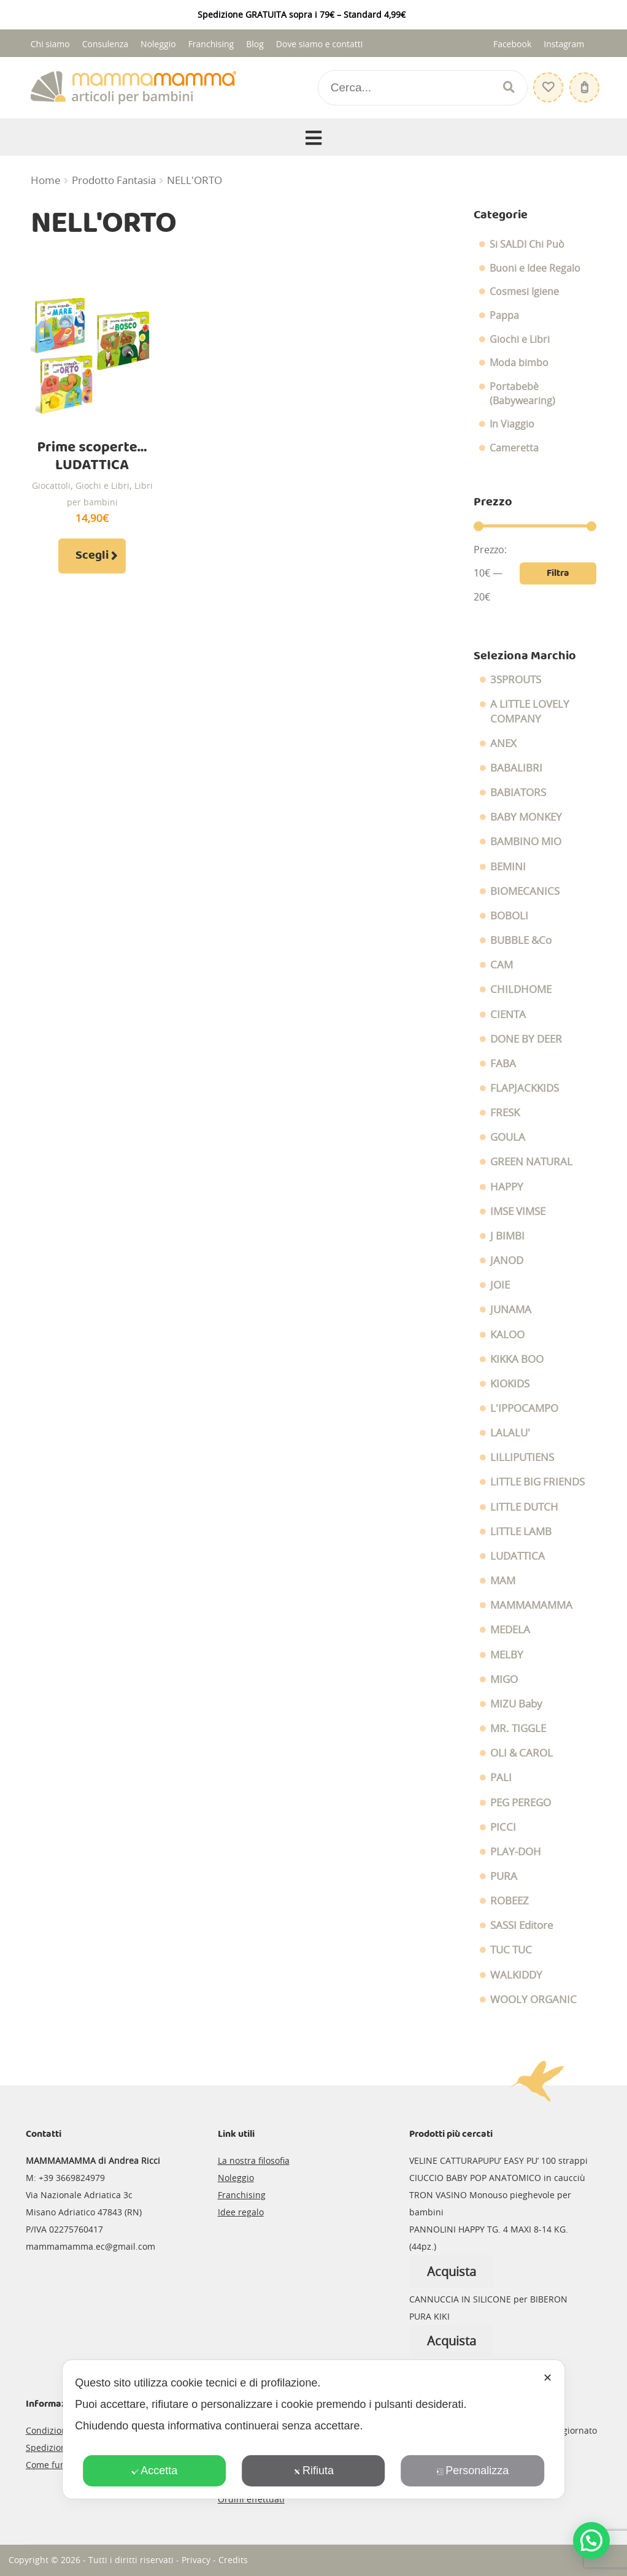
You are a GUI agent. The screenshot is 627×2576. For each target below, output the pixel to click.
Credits (233, 2560)
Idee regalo (241, 2212)
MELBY (506, 1655)
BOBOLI (509, 915)
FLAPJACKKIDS (524, 1088)
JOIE (500, 1285)
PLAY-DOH (515, 1851)
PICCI (503, 1827)
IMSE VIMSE (517, 1211)
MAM (502, 1580)
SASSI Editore (521, 1925)
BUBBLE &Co (521, 940)
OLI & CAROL (521, 1753)
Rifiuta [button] (313, 2470)
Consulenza (105, 44)
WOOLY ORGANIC (533, 1999)
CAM (501, 965)
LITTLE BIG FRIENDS (537, 1482)
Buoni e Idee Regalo (535, 268)
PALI (501, 1777)
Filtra (558, 573)
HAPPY (506, 1187)
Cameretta (514, 447)
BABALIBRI (516, 768)
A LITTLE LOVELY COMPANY (529, 711)
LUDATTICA (517, 1556)
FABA (503, 1063)
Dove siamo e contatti (319, 44)
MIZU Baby (516, 1704)
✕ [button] (547, 2378)
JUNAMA (510, 1309)
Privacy (196, 2560)
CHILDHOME (521, 989)
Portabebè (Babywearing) (522, 393)
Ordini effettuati (251, 2499)
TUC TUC (511, 1950)
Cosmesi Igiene (524, 291)
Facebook (512, 44)
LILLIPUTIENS (522, 1457)
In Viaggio (512, 424)
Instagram (564, 44)
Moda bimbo (519, 362)
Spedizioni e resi (60, 2447)
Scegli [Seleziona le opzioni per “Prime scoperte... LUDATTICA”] (92, 555)
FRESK (505, 1112)
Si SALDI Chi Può (527, 244)
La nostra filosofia (254, 2160)
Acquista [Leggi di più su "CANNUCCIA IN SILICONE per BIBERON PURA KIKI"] (451, 2341)
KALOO (507, 1334)
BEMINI (508, 866)
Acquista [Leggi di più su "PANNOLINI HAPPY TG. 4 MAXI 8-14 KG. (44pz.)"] (451, 2271)
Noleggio (158, 44)
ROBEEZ (509, 1900)
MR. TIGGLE (518, 1728)
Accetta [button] (154, 2470)
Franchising (211, 44)
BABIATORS (518, 792)
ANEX (503, 743)
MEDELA (510, 1629)
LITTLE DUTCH (524, 1507)
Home (46, 180)
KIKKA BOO (517, 1359)
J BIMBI (507, 1236)
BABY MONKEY (526, 817)
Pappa (504, 315)
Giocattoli (51, 485)
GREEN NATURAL (531, 1161)
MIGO (504, 1679)
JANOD (506, 1260)
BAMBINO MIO (525, 841)
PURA (503, 1876)
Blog (255, 44)
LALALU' (510, 1432)
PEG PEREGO (520, 1802)
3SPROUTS (515, 679)
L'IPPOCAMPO (524, 1408)
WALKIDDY (516, 1975)
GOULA (507, 1137)
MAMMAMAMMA (531, 1605)
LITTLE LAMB (521, 1531)
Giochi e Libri (102, 485)
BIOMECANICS (525, 891)
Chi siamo (50, 44)
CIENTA (508, 1014)
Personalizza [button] (472, 2470)
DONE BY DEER (526, 1039)
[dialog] (313, 2429)
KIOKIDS (509, 1383)
